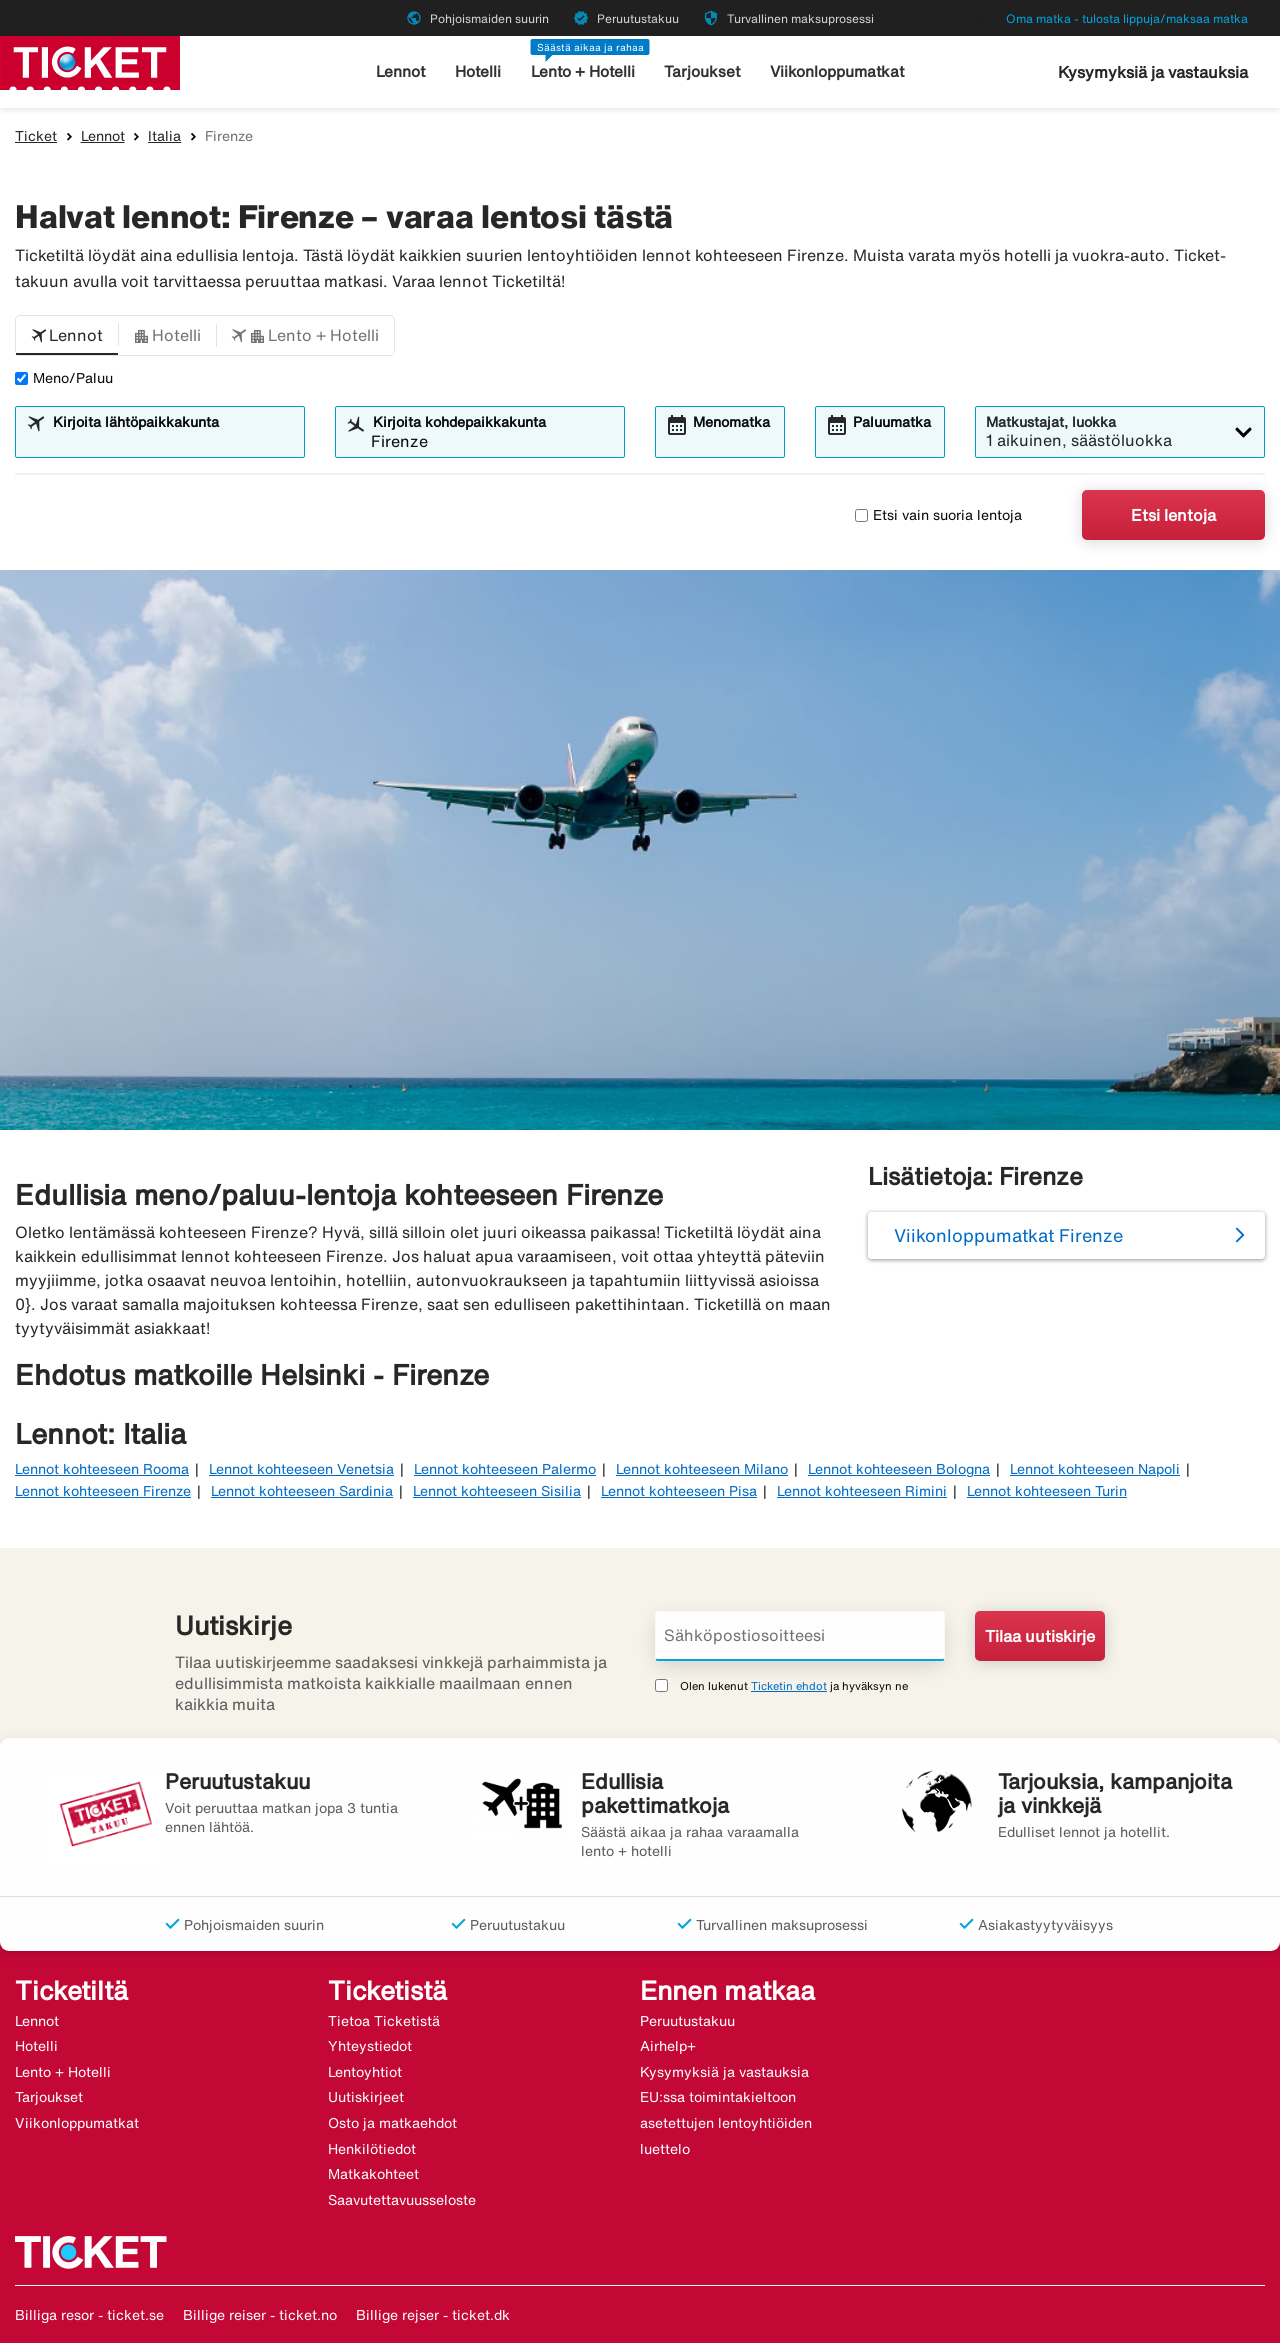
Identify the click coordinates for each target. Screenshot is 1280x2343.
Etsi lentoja (1173, 515)
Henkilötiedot (372, 2149)
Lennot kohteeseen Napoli (1095, 1469)
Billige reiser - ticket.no (260, 2315)
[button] (67, 336)
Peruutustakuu (687, 2021)
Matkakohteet (373, 2174)
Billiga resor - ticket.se (89, 2315)
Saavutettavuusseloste (402, 2200)
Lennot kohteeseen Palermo (505, 1469)
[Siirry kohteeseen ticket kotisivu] (90, 61)
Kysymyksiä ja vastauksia (1153, 72)
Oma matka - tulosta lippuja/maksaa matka (1127, 18)
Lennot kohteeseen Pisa (679, 1491)
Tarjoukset (703, 71)
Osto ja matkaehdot (392, 2123)
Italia (164, 136)
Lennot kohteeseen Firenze (103, 1491)
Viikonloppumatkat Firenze (1008, 1235)
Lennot (402, 71)
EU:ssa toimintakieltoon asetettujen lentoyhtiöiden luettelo (726, 2122)
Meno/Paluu (64, 378)
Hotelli (479, 71)
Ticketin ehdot (789, 1685)
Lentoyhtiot (365, 2072)
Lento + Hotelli (584, 71)
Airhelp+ (668, 2046)
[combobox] (172, 441)
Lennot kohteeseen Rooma (102, 1469)
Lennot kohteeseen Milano (702, 1469)
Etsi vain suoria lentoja (938, 515)
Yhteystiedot (370, 2046)
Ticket (36, 136)
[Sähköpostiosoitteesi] (800, 1636)
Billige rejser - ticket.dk (433, 2315)
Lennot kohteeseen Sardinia (302, 1491)
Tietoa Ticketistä (384, 2021)
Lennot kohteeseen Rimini (862, 1491)
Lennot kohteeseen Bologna (899, 1469)
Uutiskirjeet (366, 2097)
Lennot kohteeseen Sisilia (497, 1491)
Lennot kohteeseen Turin (1047, 1491)
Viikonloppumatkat (836, 71)
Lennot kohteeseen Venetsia (301, 1469)
